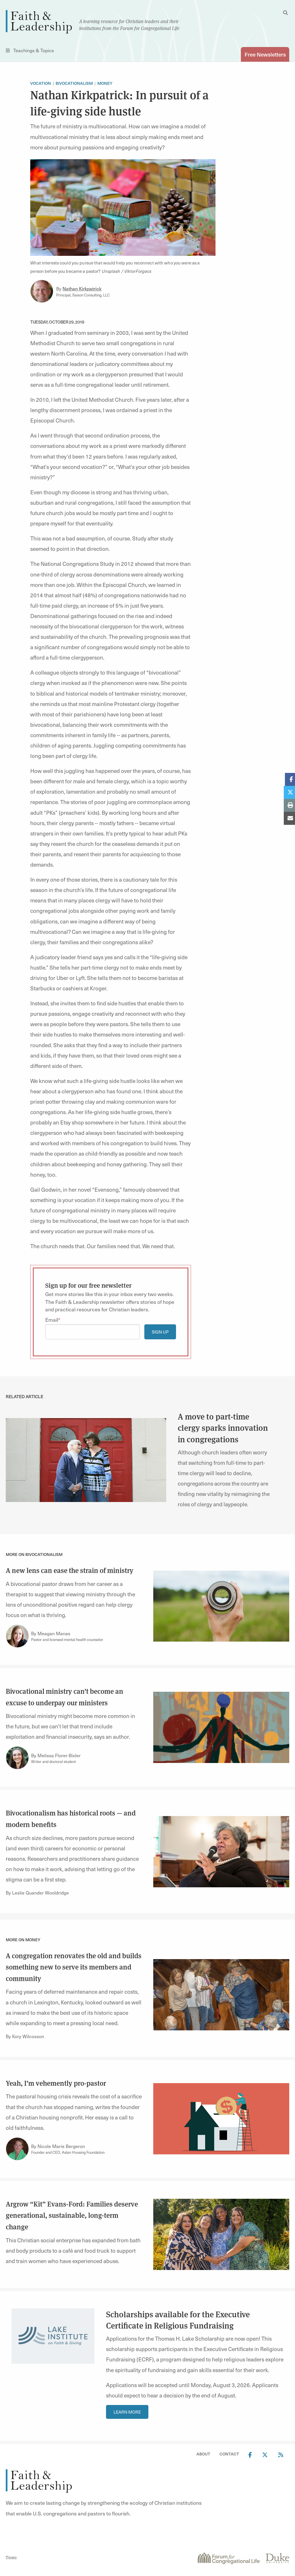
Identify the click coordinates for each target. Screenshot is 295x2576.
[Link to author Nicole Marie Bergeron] (17, 2148)
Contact (229, 2454)
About (203, 2454)
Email (51, 1319)
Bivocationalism (74, 83)
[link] (86, 1459)
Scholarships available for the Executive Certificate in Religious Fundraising (178, 2319)
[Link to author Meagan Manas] (17, 1636)
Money (104, 83)
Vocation (40, 83)
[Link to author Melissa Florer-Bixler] (17, 1758)
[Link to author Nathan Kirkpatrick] (41, 291)
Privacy (11, 2557)
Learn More (127, 2412)
